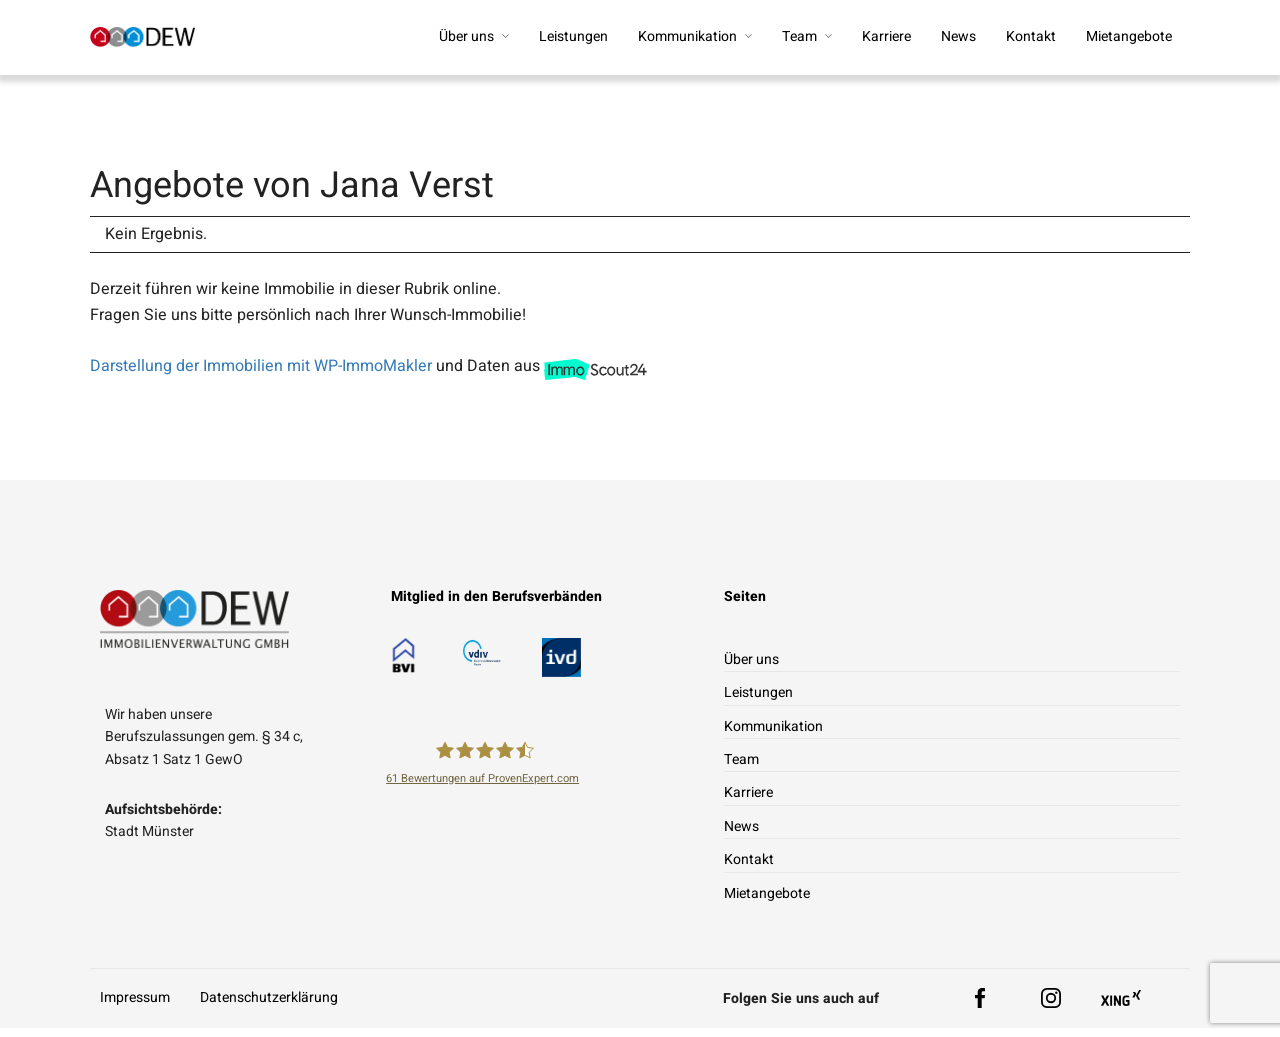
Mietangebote (1129, 36)
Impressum (135, 1006)
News (958, 36)
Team (799, 36)
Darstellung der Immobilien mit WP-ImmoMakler (261, 375)
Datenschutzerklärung (269, 1006)
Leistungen (573, 36)
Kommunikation (687, 36)
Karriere (886, 36)
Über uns (466, 36)
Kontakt (1031, 36)
